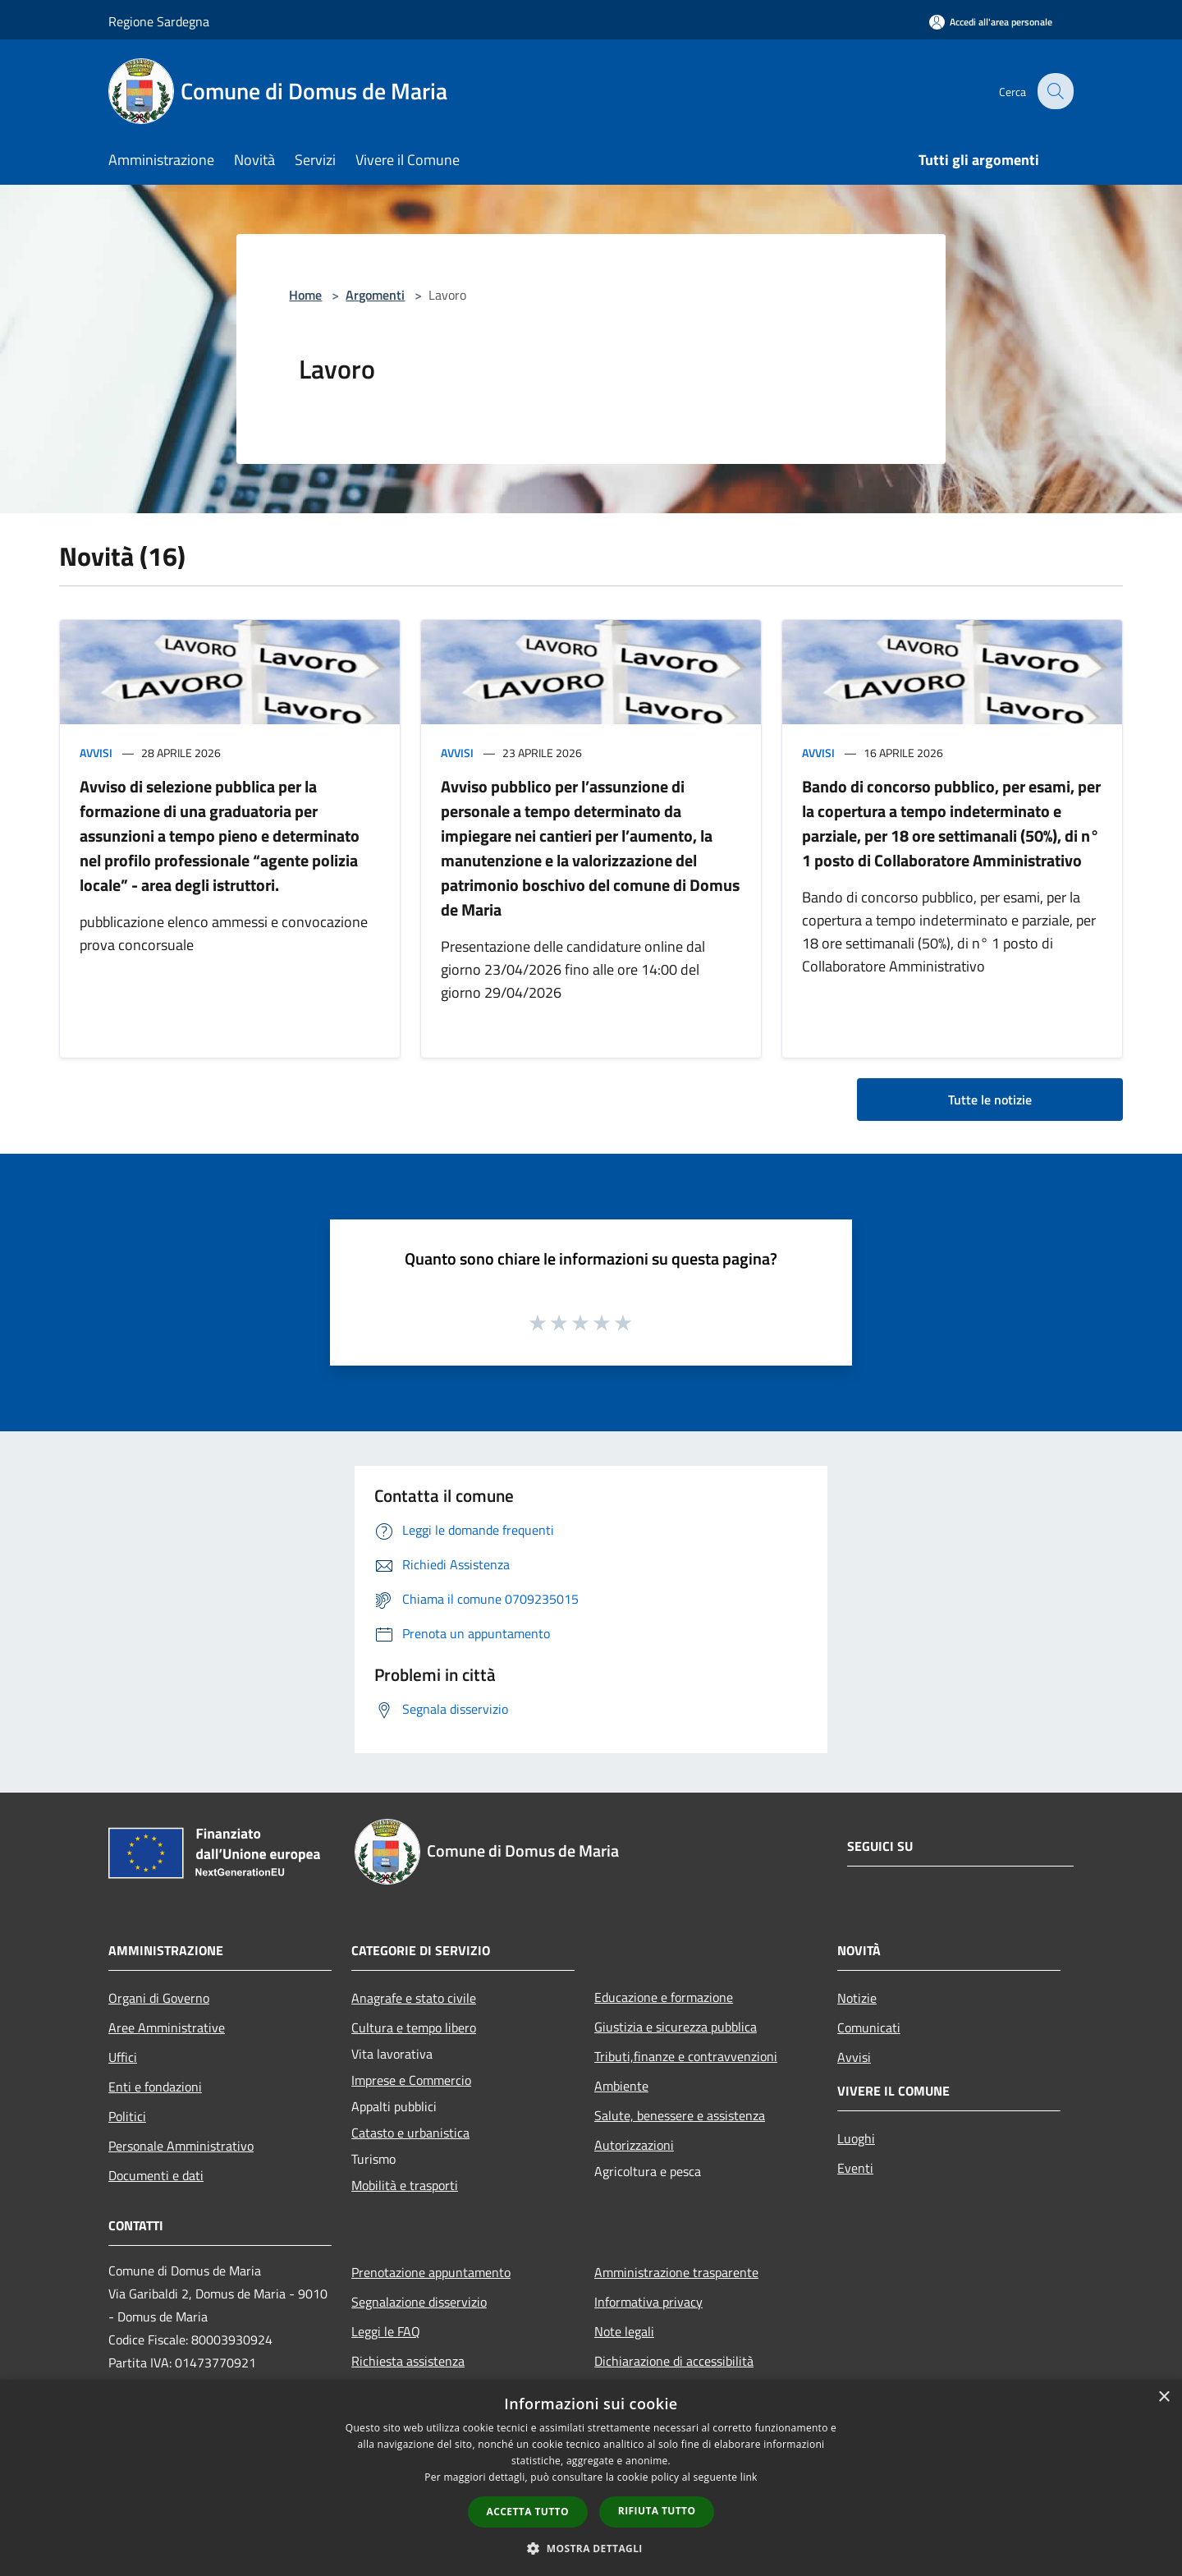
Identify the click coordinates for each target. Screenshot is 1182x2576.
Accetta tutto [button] (528, 2512)
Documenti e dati (156, 2175)
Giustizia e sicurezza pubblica (675, 2026)
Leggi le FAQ (385, 2331)
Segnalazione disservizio (419, 2302)
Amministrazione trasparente (676, 2272)
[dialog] (591, 2478)
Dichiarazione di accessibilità (674, 2361)
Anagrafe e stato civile (413, 1998)
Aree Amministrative (166, 2027)
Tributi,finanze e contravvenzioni (685, 2056)
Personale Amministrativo (181, 2146)
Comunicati (868, 2027)
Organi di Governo (158, 1998)
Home (305, 295)
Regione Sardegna (158, 21)
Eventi (855, 2168)
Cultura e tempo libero (413, 2027)
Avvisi (96, 752)
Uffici (122, 2057)
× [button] (1163, 2397)
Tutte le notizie (990, 1099)
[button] (591, 2548)
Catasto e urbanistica (410, 2132)
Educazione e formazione (663, 1997)
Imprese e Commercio (411, 2080)
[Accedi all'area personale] (991, 21)
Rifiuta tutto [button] (657, 2511)
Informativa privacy (648, 2302)
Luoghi (856, 2138)
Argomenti (375, 295)
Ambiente (621, 2086)
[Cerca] (1054, 91)
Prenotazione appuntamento (431, 2272)
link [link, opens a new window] (749, 2477)
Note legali (624, 2331)
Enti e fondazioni (155, 2086)
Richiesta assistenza (408, 2361)
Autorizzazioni (634, 2145)
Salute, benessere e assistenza (679, 2115)
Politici (127, 2116)
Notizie (857, 1998)
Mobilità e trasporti (404, 2185)
